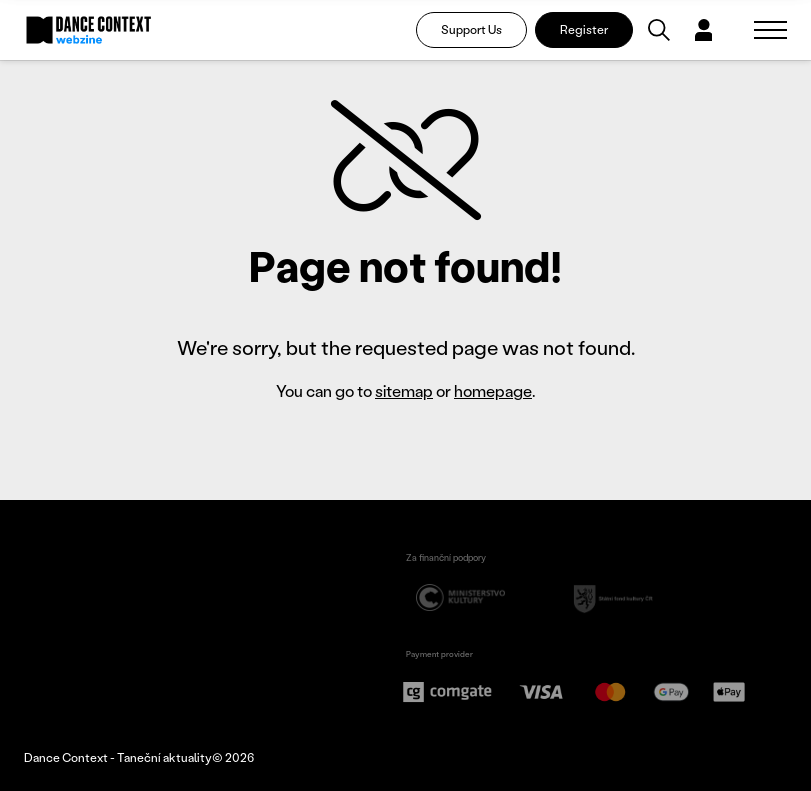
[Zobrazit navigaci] (770, 30)
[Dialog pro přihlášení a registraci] (704, 30)
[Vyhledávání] (659, 30)
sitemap (404, 390)
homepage (493, 390)
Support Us (471, 29)
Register (584, 29)
